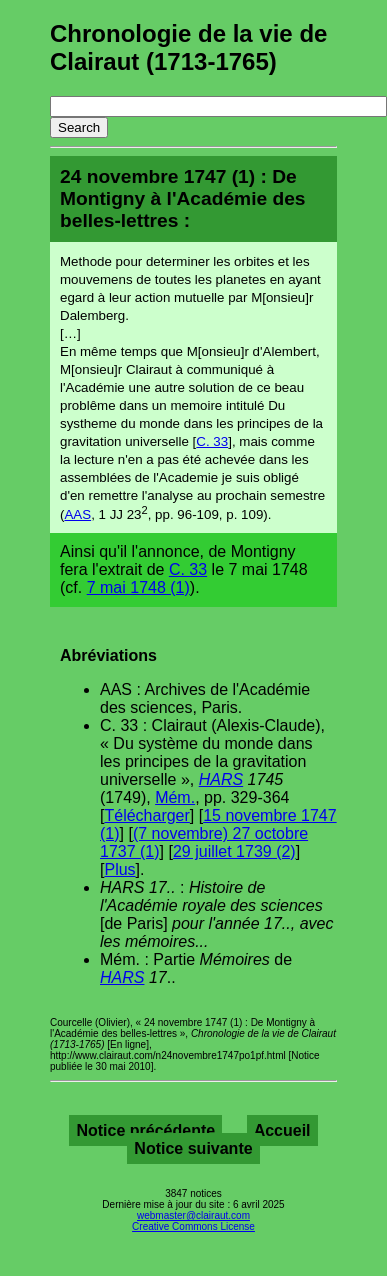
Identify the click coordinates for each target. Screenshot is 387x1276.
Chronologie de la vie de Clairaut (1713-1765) (188, 47)
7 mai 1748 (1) (138, 587)
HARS (221, 779)
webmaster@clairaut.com (193, 1215)
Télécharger (146, 815)
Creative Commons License (193, 1226)
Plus (119, 869)
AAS (77, 514)
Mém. (175, 797)
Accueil (282, 1130)
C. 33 (212, 441)
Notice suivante (193, 1148)
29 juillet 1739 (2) (234, 851)
